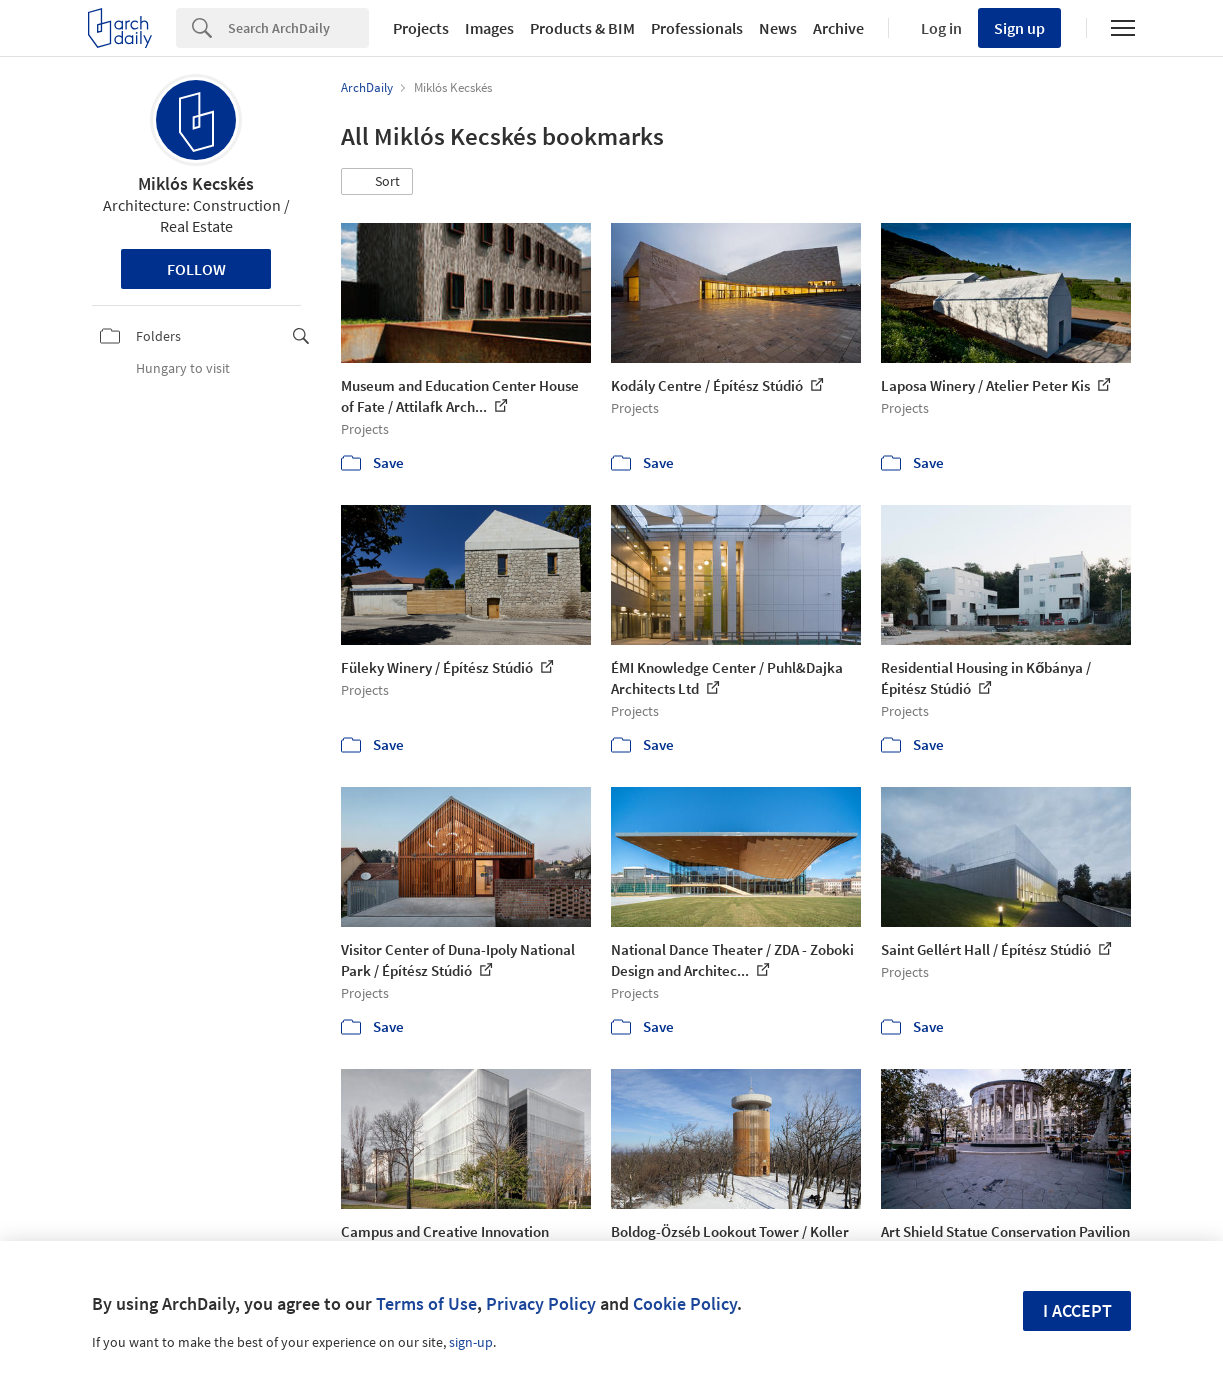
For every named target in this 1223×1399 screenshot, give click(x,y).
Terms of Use (426, 1303)
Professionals (697, 28)
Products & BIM (582, 28)
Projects (421, 28)
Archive (838, 28)
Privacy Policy (541, 1303)
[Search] (298, 28)
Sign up (1019, 28)
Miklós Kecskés (196, 183)
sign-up (471, 1342)
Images (489, 28)
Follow (196, 269)
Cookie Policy (685, 1303)
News (778, 28)
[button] (377, 182)
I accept (1077, 1310)
